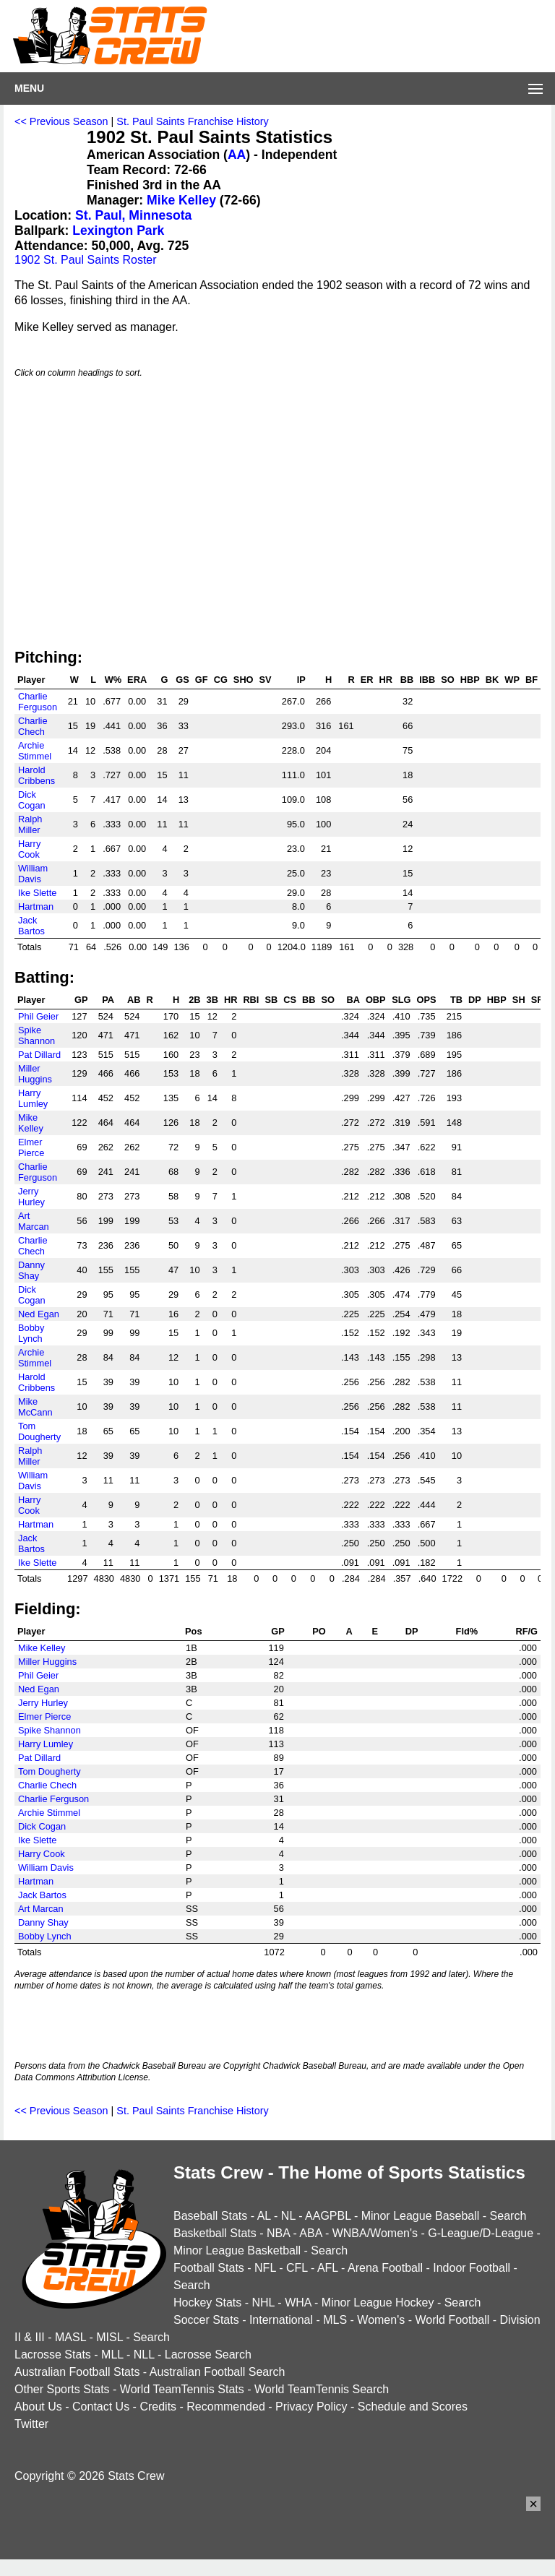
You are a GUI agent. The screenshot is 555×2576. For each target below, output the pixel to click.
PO (319, 1631)
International (281, 2320)
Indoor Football (471, 2268)
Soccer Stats (206, 2320)
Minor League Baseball (420, 2216)
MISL (109, 2337)
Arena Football (385, 2268)
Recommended (225, 2406)
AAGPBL (327, 2216)
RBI (251, 999)
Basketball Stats (215, 2233)
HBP (470, 679)
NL (288, 2216)
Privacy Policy (311, 2406)
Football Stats (208, 2268)
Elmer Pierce (31, 1147)
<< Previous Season (61, 121)
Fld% (467, 1631)
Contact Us (100, 2406)
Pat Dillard (39, 1054)
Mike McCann (35, 1407)
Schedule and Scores (413, 2406)
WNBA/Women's (375, 2233)
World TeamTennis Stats (182, 2389)
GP (81, 999)
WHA (298, 2302)
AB (133, 999)
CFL (297, 2268)
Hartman (35, 906)
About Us (38, 2406)
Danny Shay (31, 1270)
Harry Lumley (33, 1098)
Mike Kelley (181, 200)
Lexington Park (118, 230)
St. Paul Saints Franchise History (192, 121)
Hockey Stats (207, 2302)
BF (531, 679)
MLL (112, 2354)
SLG (401, 999)
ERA (137, 679)
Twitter (31, 2424)
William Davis (33, 873)
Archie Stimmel (34, 751)
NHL (262, 2302)
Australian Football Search (217, 2372)
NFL (265, 2268)
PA (108, 999)
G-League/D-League (480, 2233)
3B (212, 999)
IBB (427, 679)
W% (113, 679)
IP (301, 679)
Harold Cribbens (36, 775)
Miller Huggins (35, 1074)
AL (264, 2216)
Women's (381, 2320)
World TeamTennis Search (321, 2389)
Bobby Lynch (31, 1333)
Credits (157, 2406)
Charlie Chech (33, 726)
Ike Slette (37, 892)
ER (367, 679)
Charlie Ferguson (37, 701)
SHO (243, 679)
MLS (335, 2320)
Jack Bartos (31, 925)
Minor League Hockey (378, 2302)
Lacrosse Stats (52, 2354)
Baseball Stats (210, 2216)
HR (385, 679)
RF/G (526, 1631)
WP (512, 679)
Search (508, 2216)
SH (518, 999)
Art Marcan (33, 1221)
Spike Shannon (36, 1035)
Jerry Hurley (31, 1196)
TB (456, 999)
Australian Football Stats (76, 2372)
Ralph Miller (30, 824)
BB (406, 679)
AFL (327, 2268)
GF (201, 679)
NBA (278, 2233)
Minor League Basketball (237, 2250)
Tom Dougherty (39, 1431)
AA (237, 154)
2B (194, 999)
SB (271, 999)
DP (474, 999)
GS (182, 679)
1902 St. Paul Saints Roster (85, 260)
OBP (376, 999)
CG (221, 679)
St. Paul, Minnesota (133, 215)
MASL (70, 2337)
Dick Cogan (32, 800)
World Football (452, 2320)
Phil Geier (38, 1016)
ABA (310, 2233)
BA (352, 999)
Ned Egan (38, 1314)
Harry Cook (29, 849)
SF (537, 999)
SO (448, 679)
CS (289, 999)
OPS (426, 999)
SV (265, 679)
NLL (144, 2354)
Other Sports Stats (62, 2389)
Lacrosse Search (208, 2354)
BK (492, 679)
